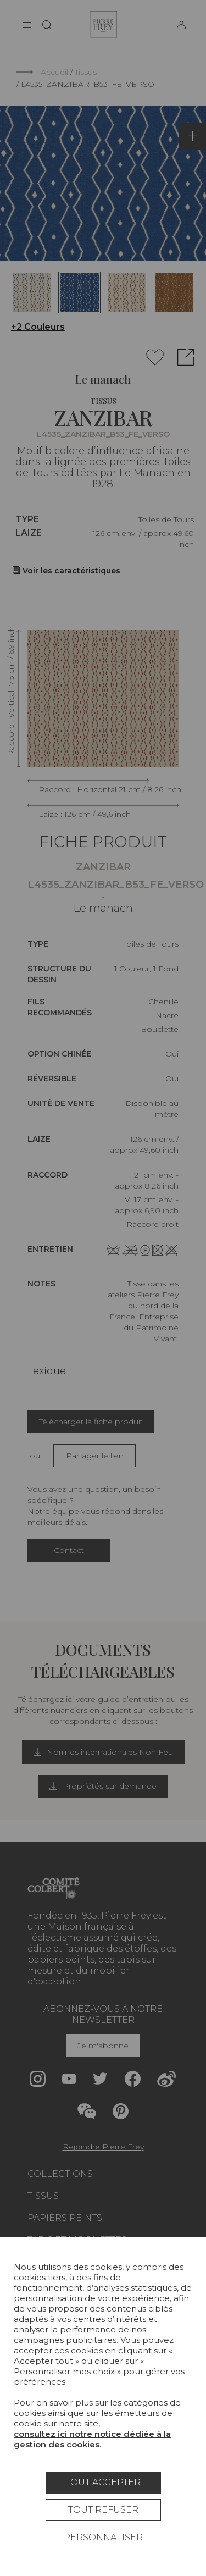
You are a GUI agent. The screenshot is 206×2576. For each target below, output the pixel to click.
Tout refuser (103, 2510)
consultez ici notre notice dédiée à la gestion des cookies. (92, 2439)
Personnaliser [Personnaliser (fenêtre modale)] (103, 2537)
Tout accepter (103, 2482)
